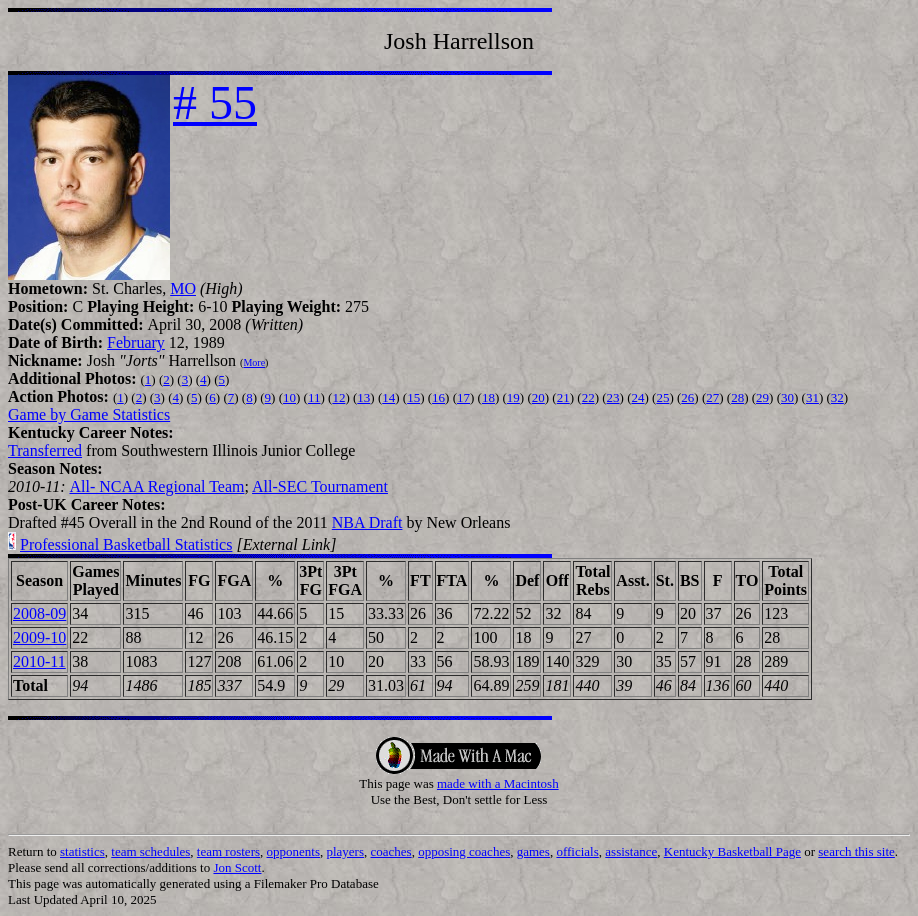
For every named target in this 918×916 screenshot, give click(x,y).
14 (388, 397)
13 (363, 397)
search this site (856, 851)
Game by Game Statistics (89, 414)
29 (762, 397)
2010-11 (39, 661)
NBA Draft (367, 522)
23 (613, 397)
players (345, 851)
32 (837, 397)
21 (563, 397)
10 (289, 397)
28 (737, 397)
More (254, 362)
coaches (391, 851)
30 (787, 397)
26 (687, 397)
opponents (293, 851)
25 (662, 397)
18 (488, 397)
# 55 (215, 102)
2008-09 (39, 613)
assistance (631, 851)
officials (577, 851)
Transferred (45, 450)
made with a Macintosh (498, 783)
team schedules (150, 851)
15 (413, 397)
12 (338, 397)
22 (588, 397)
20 (538, 397)
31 (812, 397)
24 (637, 397)
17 (463, 397)
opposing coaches (464, 851)
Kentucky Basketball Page (732, 851)
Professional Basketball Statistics (126, 544)
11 (314, 397)
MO (183, 288)
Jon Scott (237, 867)
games (533, 851)
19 (513, 397)
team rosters (228, 851)
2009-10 (39, 637)
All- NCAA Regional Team (156, 486)
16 (438, 397)
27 (712, 397)
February (136, 342)
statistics (82, 851)
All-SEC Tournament (320, 486)
